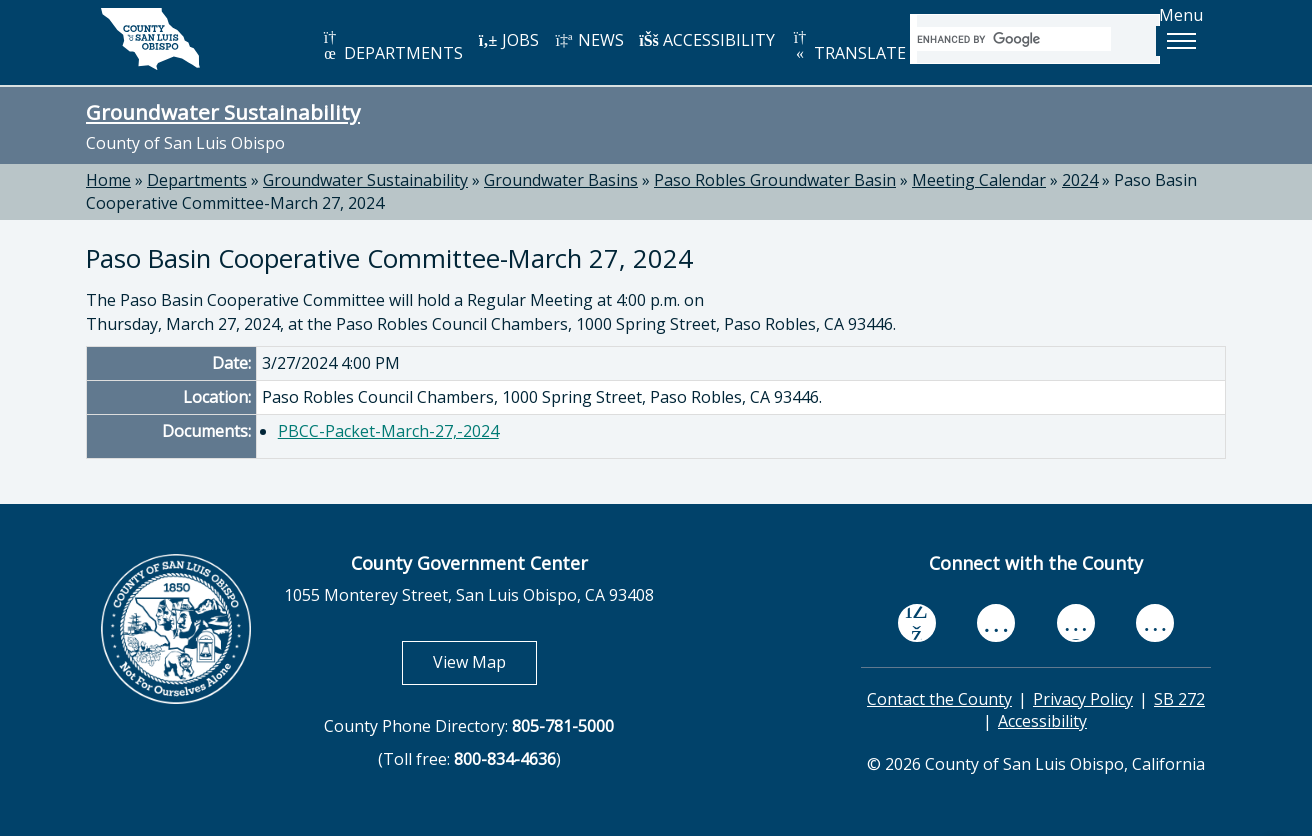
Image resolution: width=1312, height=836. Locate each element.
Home (108, 180)
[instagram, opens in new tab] (1155, 622)
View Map (485, 661)
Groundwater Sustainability (223, 112)
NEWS (589, 40)
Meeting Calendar (979, 180)
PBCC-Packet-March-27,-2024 (388, 431)
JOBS (508, 40)
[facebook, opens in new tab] (917, 623)
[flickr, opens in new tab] (1076, 622)
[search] (1014, 39)
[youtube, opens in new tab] (996, 623)
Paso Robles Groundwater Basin (775, 180)
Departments (197, 180)
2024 (1080, 180)
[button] (1181, 41)
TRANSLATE (848, 46)
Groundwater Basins (561, 180)
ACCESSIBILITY (707, 40)
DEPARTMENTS (391, 46)
